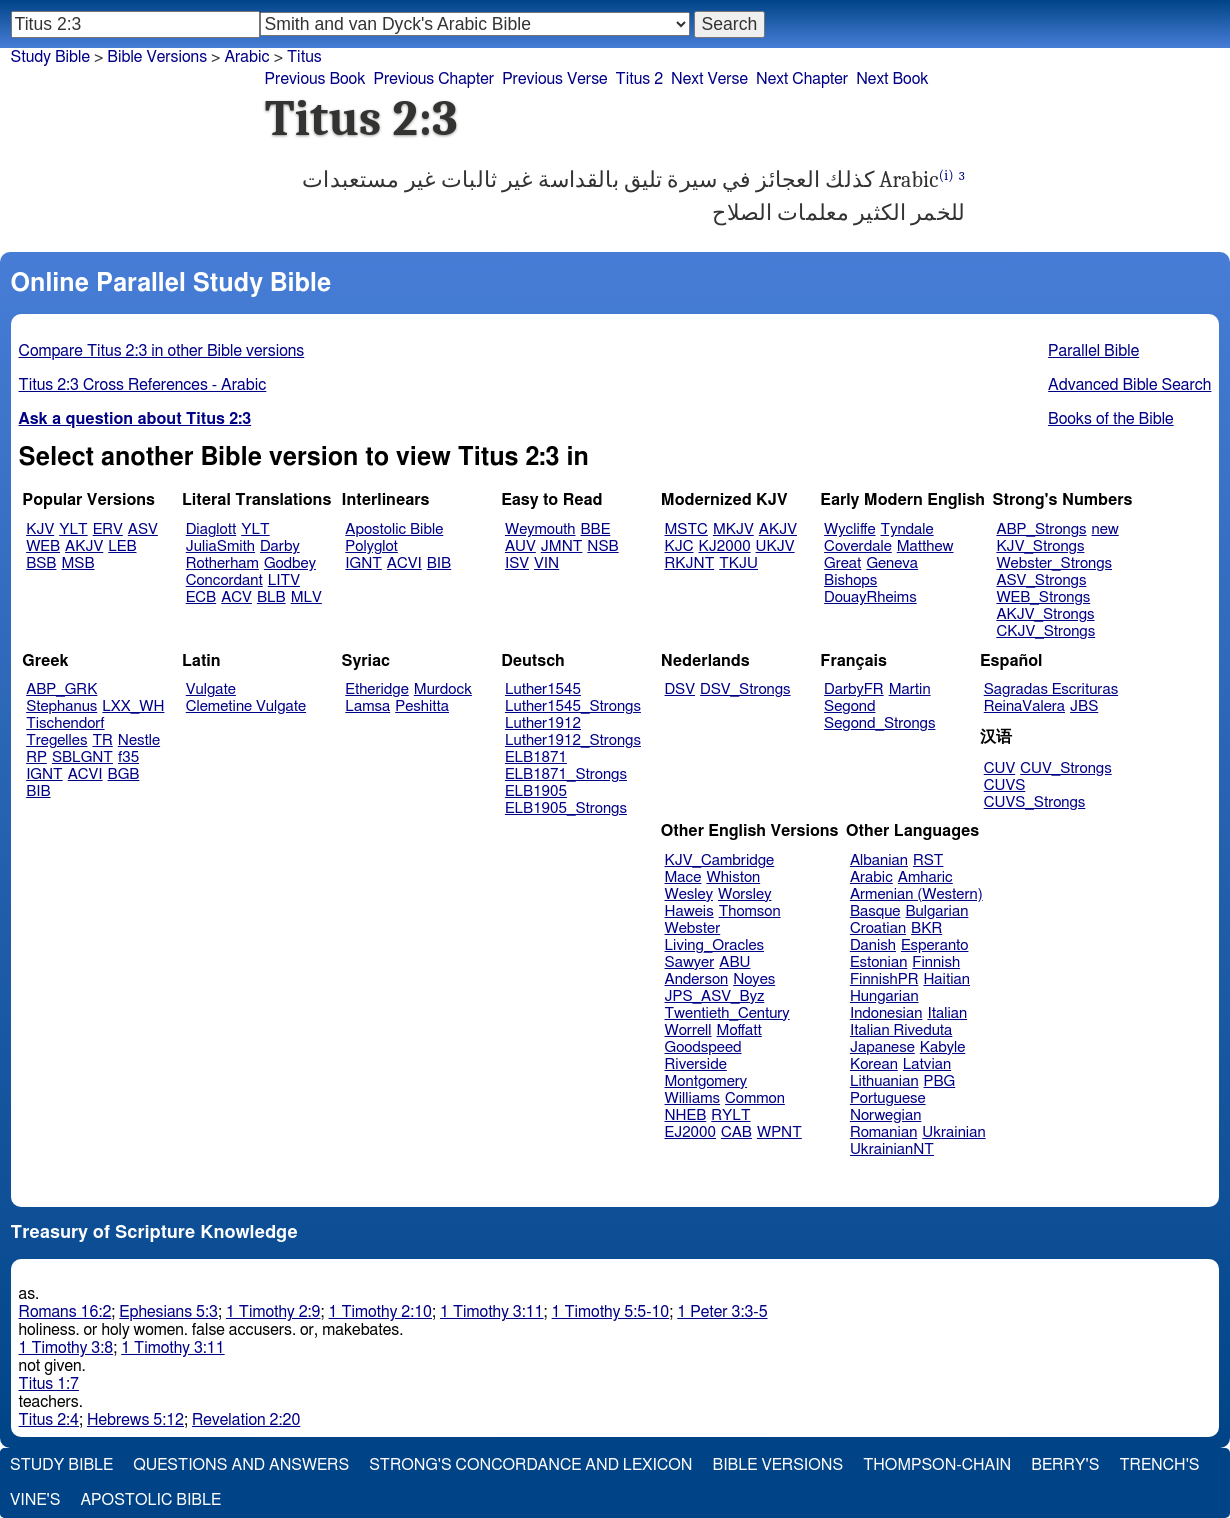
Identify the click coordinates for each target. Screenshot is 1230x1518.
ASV (143, 529)
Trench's (1159, 1465)
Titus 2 (640, 79)
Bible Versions (157, 57)
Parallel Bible (1093, 351)
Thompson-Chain (937, 1465)
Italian (947, 1013)
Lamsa (367, 706)
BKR (926, 928)
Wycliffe (849, 529)
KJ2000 (725, 546)
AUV (520, 546)
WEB (43, 546)
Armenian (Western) (916, 894)
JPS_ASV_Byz (715, 996)
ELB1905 (536, 791)
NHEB (686, 1115)
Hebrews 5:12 (135, 1420)
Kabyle (943, 1047)
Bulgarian (936, 911)
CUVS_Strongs (1035, 802)
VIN (546, 563)
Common (755, 1098)
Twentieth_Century (727, 1013)
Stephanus (61, 706)
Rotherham (222, 563)
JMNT (562, 546)
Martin (910, 689)
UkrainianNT (892, 1149)
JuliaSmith (220, 546)
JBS (1084, 706)
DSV (680, 689)
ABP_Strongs (1041, 529)
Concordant (224, 580)
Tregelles (56, 740)
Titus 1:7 (49, 1384)
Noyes (754, 979)
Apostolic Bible (150, 1500)
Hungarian (884, 996)
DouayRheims (870, 597)
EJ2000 (690, 1132)
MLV (306, 597)
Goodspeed (703, 1047)
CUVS (1005, 785)
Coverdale (858, 546)
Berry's (1065, 1465)
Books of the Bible (1111, 419)
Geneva (892, 563)
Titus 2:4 (49, 1420)
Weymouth (540, 529)
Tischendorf (65, 723)
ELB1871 (536, 757)
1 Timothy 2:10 (381, 1312)
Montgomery (706, 1081)
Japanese (882, 1047)
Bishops (850, 580)
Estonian (878, 962)
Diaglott (211, 529)
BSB (41, 563)
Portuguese (888, 1098)
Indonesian (886, 1013)
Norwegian (885, 1115)
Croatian (878, 928)
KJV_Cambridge (720, 860)
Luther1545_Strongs (573, 706)
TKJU (738, 563)
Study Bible (50, 57)
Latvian (927, 1064)
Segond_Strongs (879, 723)
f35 (128, 757)
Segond (849, 706)
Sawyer (690, 962)
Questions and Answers (241, 1465)
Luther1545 (543, 689)
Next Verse (709, 79)
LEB (122, 546)
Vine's (35, 1500)
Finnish (936, 962)
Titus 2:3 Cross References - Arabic (143, 385)
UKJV (775, 546)
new (1105, 529)
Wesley (689, 894)
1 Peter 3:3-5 (722, 1312)
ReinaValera (1024, 706)
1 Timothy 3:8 (66, 1348)
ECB (201, 597)
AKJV (84, 546)
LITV (284, 580)
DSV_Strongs (745, 689)
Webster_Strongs (1054, 563)
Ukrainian (953, 1132)
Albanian (879, 860)
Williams (693, 1098)
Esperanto (935, 945)
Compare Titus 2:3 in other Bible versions (162, 351)
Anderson (697, 979)
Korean (874, 1064)
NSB (602, 546)
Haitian (946, 979)
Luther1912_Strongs (573, 740)
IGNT (363, 563)
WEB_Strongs (1043, 597)
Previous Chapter (433, 79)
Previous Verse (554, 79)
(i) (946, 175)
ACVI (404, 563)
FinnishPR (884, 979)
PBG (940, 1081)
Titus (304, 57)
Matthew (925, 546)
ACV (236, 597)
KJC (679, 546)
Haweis (689, 911)
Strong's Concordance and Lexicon (530, 1465)
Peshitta (422, 706)
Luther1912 (543, 723)
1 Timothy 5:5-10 (611, 1312)
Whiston (733, 877)
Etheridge (376, 689)
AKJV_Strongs (1045, 614)
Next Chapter (802, 79)
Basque (875, 911)
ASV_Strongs (1041, 580)
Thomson (750, 911)
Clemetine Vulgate (246, 706)
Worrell (688, 1030)
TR (102, 740)
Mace (683, 877)
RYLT (730, 1115)
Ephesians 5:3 (168, 1312)
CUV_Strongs (1065, 768)
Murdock (443, 689)
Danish (873, 945)
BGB (124, 774)
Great (842, 563)
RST (928, 860)
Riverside (696, 1064)
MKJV (733, 529)
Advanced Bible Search (1129, 385)
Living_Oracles (715, 945)
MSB (77, 563)
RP (36, 757)
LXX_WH (133, 706)
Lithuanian (884, 1081)
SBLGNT (82, 757)
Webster (693, 928)
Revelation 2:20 (246, 1420)
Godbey (290, 563)
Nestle (139, 740)
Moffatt (739, 1030)
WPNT (779, 1132)
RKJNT (690, 563)
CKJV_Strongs (1045, 631)
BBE (596, 529)
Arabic (246, 57)
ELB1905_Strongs (566, 808)
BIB (439, 563)
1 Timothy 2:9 (273, 1312)
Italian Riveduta (901, 1030)
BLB (271, 597)
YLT (73, 529)
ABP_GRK (61, 689)
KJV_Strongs (1040, 546)
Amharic (925, 877)
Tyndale (907, 529)
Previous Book (315, 79)
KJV (40, 529)
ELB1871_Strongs (566, 774)
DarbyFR (854, 689)
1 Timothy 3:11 (492, 1312)
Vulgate (211, 689)
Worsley (744, 894)
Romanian (883, 1132)
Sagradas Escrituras (1051, 689)
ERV (108, 529)
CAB (736, 1132)
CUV (1000, 768)
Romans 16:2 (65, 1312)
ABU (734, 962)
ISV (517, 563)
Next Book (892, 79)
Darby (280, 546)
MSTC (686, 529)
